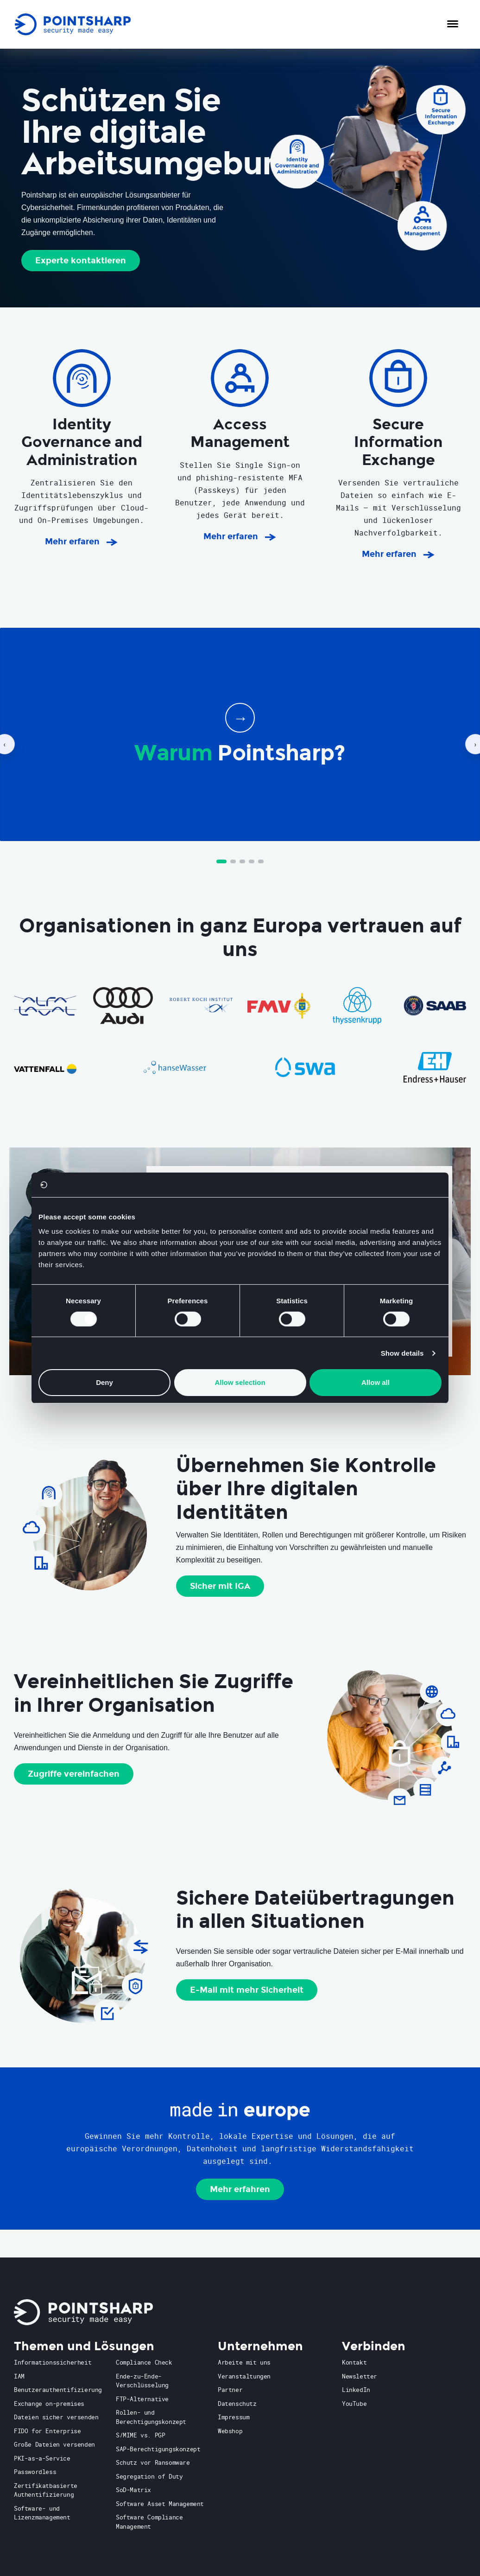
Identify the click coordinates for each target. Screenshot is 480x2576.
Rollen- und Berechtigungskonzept (151, 2417)
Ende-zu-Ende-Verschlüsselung (142, 2381)
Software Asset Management (160, 2503)
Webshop (230, 2431)
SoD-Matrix (133, 2490)
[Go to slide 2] (233, 861)
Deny (104, 1382)
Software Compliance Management (149, 2522)
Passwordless (35, 2472)
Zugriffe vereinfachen (74, 1774)
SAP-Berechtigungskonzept (158, 2449)
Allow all (375, 1382)
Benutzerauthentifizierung (58, 2389)
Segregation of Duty (149, 2476)
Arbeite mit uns (244, 2362)
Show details (402, 1353)
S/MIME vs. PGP (140, 2435)
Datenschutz (237, 2403)
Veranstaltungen (244, 2376)
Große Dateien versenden (54, 2444)
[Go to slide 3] (242, 861)
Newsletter (359, 2376)
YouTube (354, 2403)
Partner (230, 2389)
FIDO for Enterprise (47, 2431)
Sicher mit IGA (220, 1586)
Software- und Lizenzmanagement (42, 2513)
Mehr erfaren (72, 541)
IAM (19, 2376)
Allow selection (240, 1382)
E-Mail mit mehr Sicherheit (246, 1990)
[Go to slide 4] (251, 861)
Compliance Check (144, 2362)
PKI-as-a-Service (42, 2458)
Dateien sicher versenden (56, 2417)
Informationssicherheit (52, 2362)
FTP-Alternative (142, 2399)
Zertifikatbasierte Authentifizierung (45, 2490)
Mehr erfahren (240, 2189)
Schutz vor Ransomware (153, 2462)
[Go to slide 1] (221, 861)
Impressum (233, 2417)
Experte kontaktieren (80, 260)
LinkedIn (356, 2389)
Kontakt (354, 2362)
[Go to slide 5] (261, 861)
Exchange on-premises (49, 2403)
